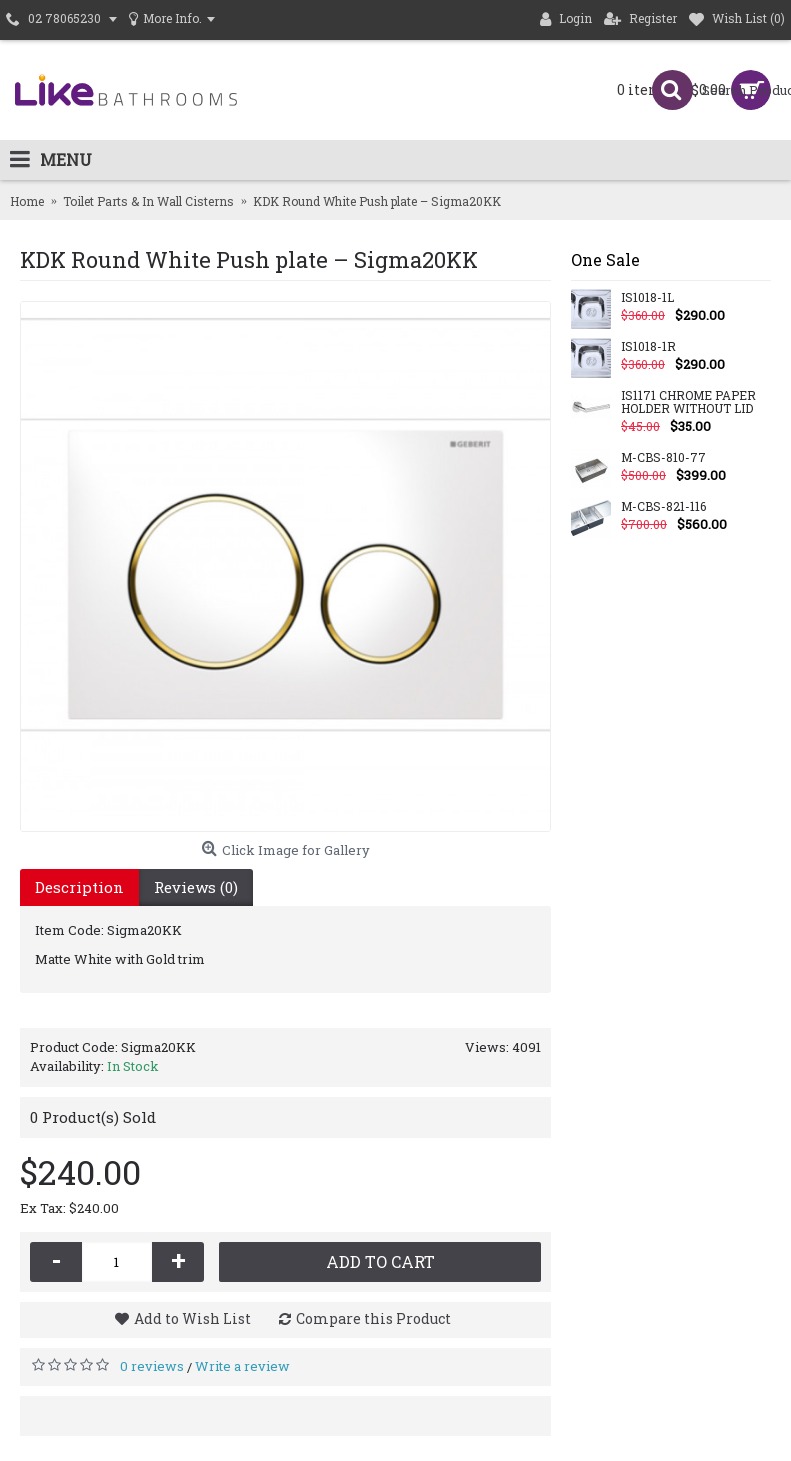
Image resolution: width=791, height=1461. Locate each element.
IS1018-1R (648, 347)
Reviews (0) (196, 887)
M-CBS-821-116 (663, 507)
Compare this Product (373, 1318)
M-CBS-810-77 (663, 458)
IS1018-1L (647, 298)
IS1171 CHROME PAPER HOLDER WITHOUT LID (688, 402)
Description (79, 887)
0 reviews (152, 1366)
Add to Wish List (192, 1318)
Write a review (242, 1366)
